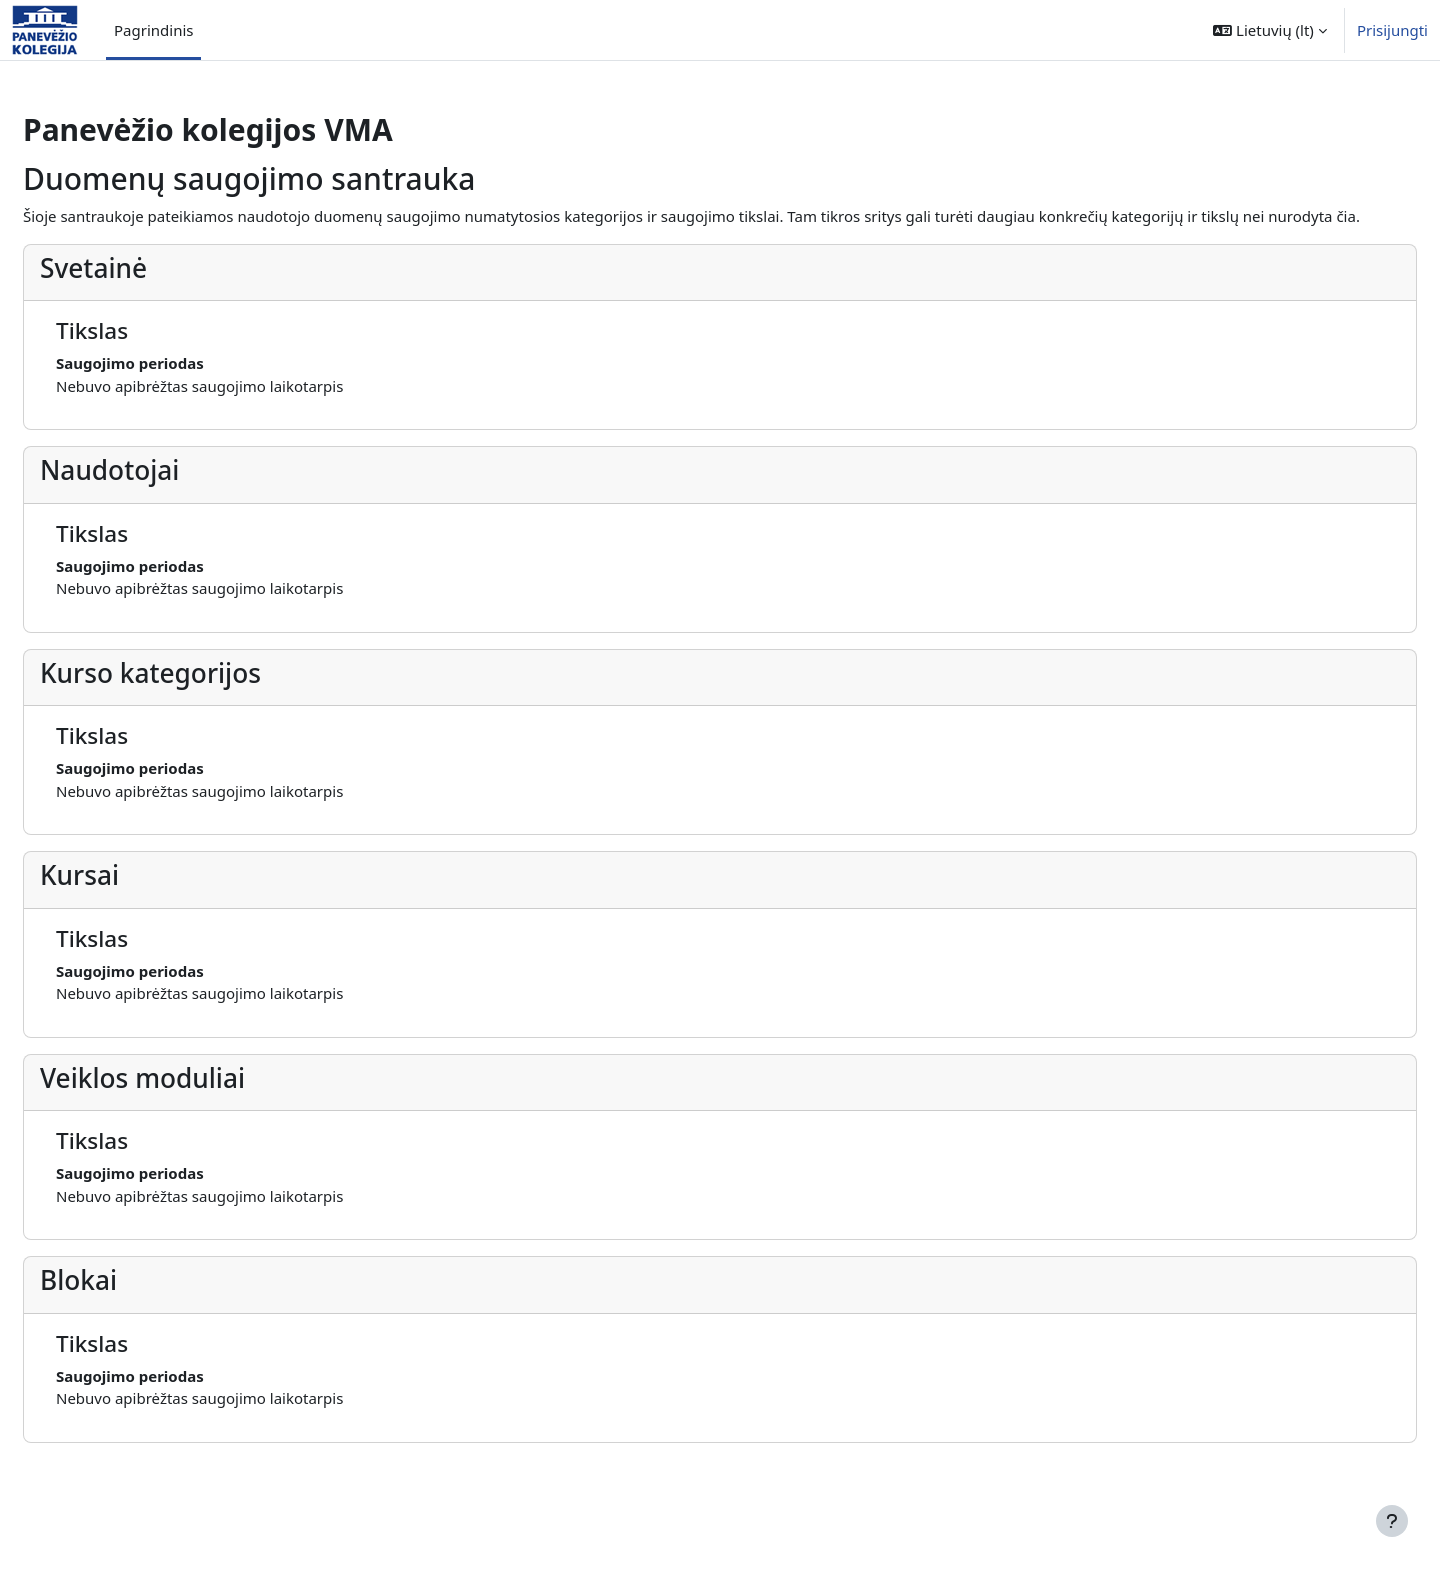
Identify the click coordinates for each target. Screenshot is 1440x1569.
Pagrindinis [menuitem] (153, 30)
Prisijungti (1392, 30)
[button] (1270, 30)
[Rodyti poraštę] (1392, 1521)
